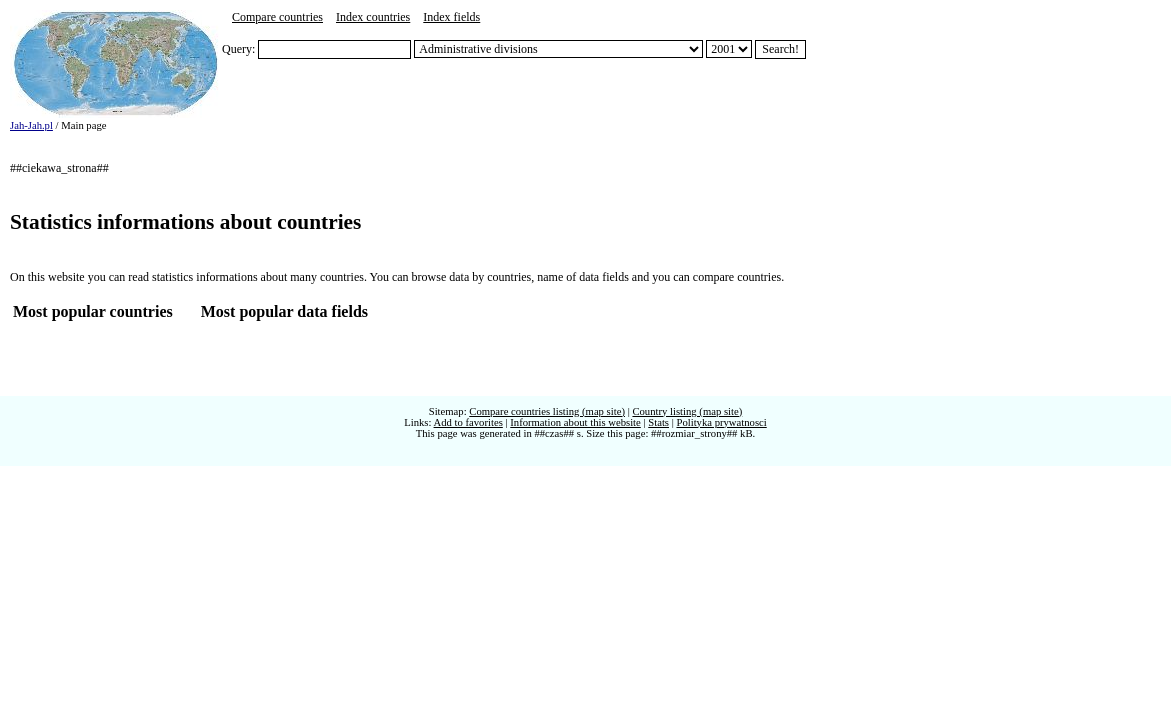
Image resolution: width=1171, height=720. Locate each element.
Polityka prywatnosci (721, 422)
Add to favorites (468, 422)
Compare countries (277, 17)
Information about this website (575, 422)
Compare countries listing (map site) (547, 411)
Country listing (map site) (687, 411)
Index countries (373, 17)
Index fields (451, 17)
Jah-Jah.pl (31, 125)
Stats (658, 422)
